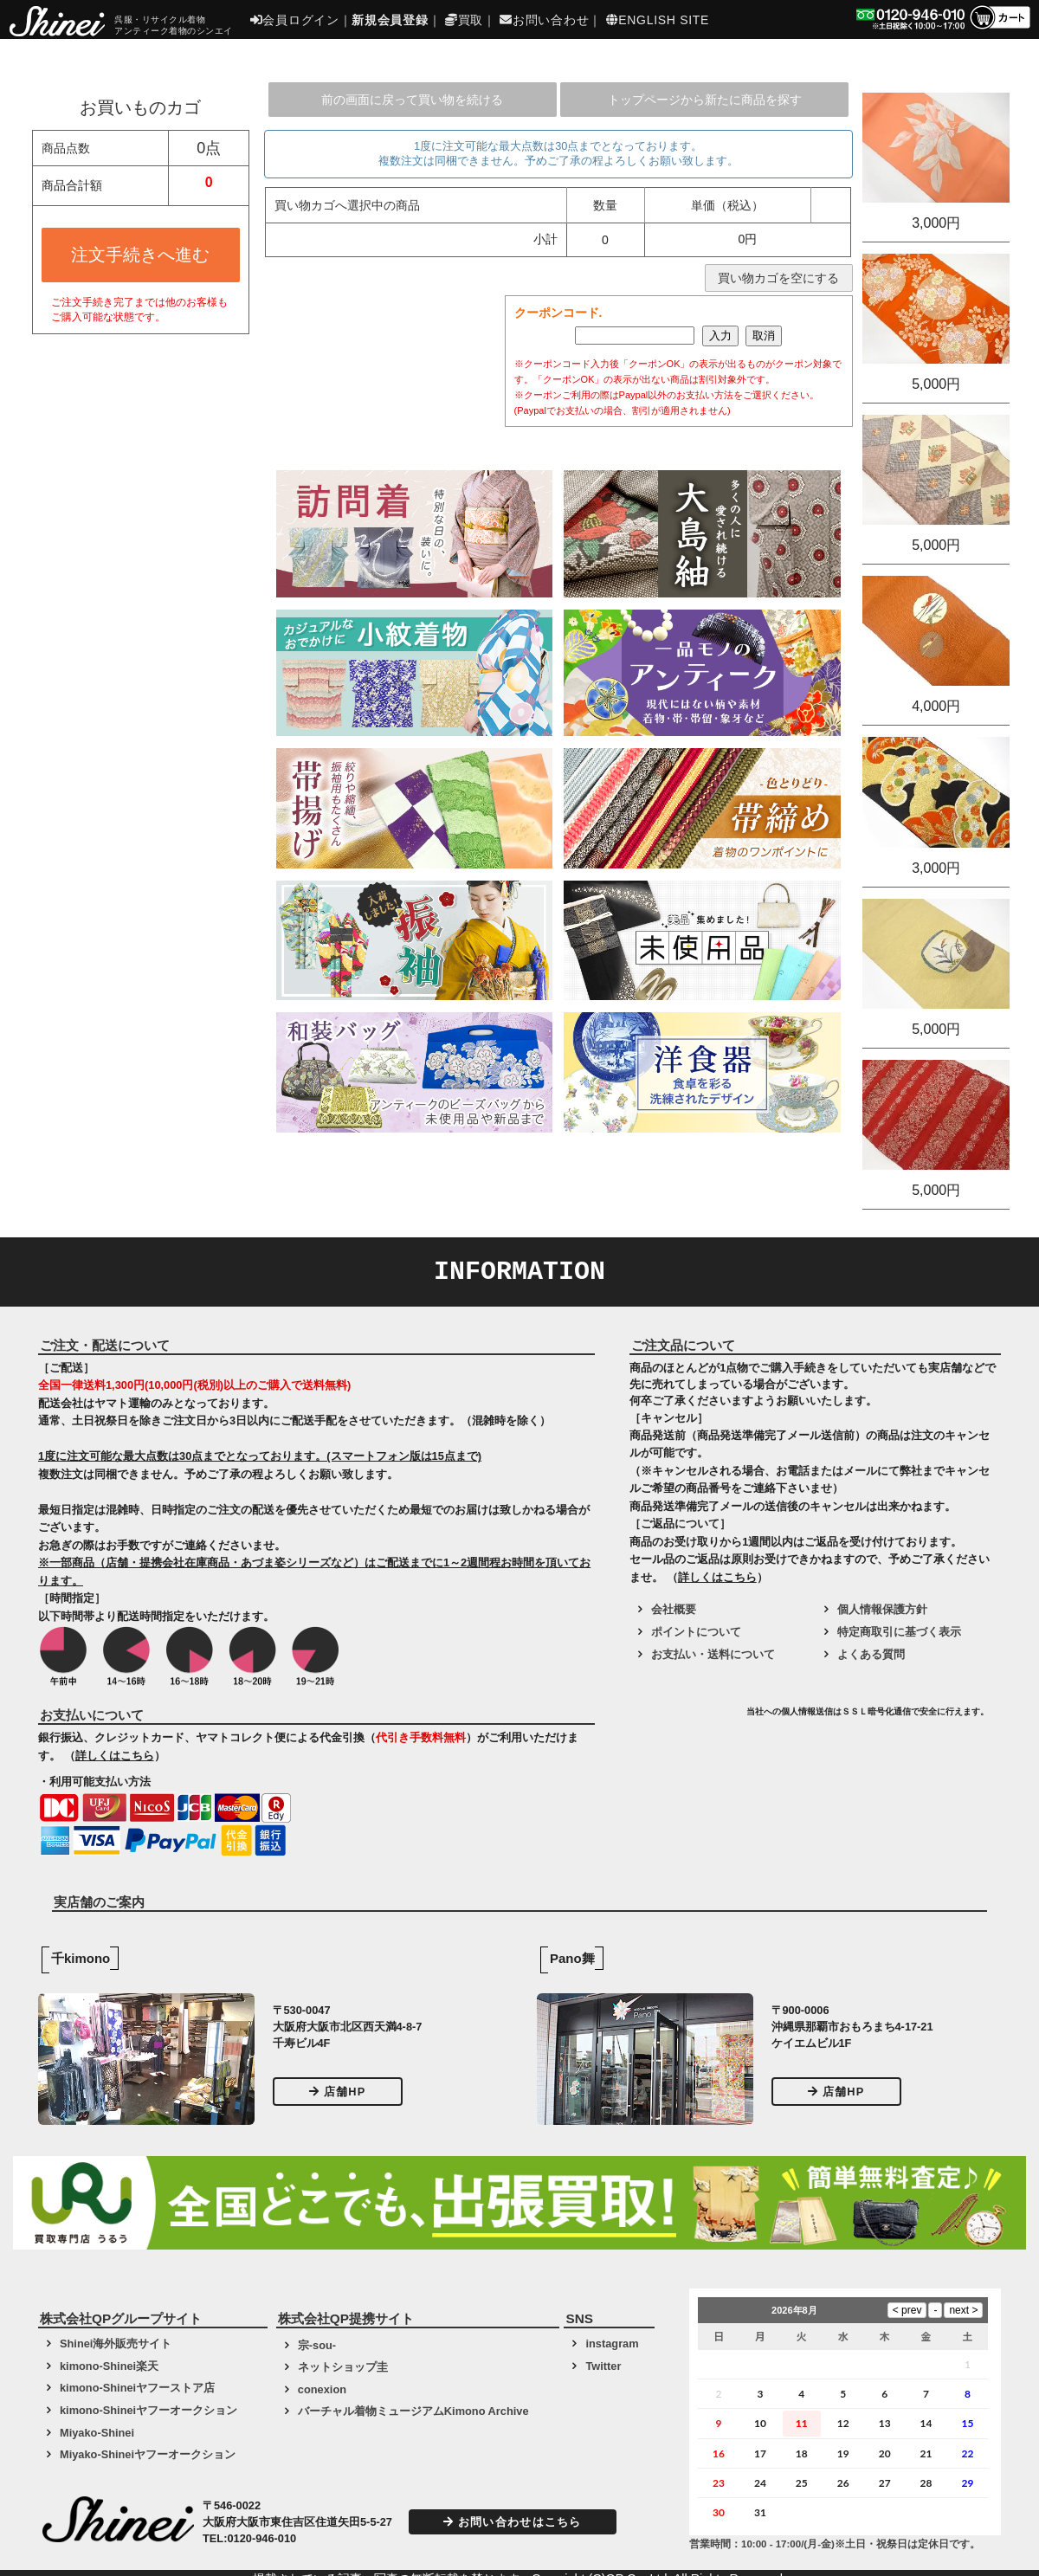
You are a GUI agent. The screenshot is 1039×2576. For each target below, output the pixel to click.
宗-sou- (317, 2345)
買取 (464, 20)
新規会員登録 (390, 20)
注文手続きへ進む (140, 254)
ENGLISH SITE (658, 20)
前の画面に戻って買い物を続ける (412, 100)
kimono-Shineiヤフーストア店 (137, 2387)
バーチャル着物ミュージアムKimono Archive (413, 2411)
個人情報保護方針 (882, 1609)
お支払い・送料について (713, 1654)
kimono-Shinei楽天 (109, 2366)
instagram (611, 2343)
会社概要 (673, 1609)
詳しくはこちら (114, 1755)
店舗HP (337, 2091)
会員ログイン (294, 20)
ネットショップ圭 (343, 2366)
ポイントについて (696, 1631)
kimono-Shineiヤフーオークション (148, 2410)
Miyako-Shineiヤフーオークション (148, 2454)
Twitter (603, 2366)
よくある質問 (871, 1654)
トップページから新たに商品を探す (705, 100)
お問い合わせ (544, 20)
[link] (685, 1718)
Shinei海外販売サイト (115, 2343)
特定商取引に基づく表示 (899, 1631)
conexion (322, 2389)
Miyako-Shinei (97, 2432)
